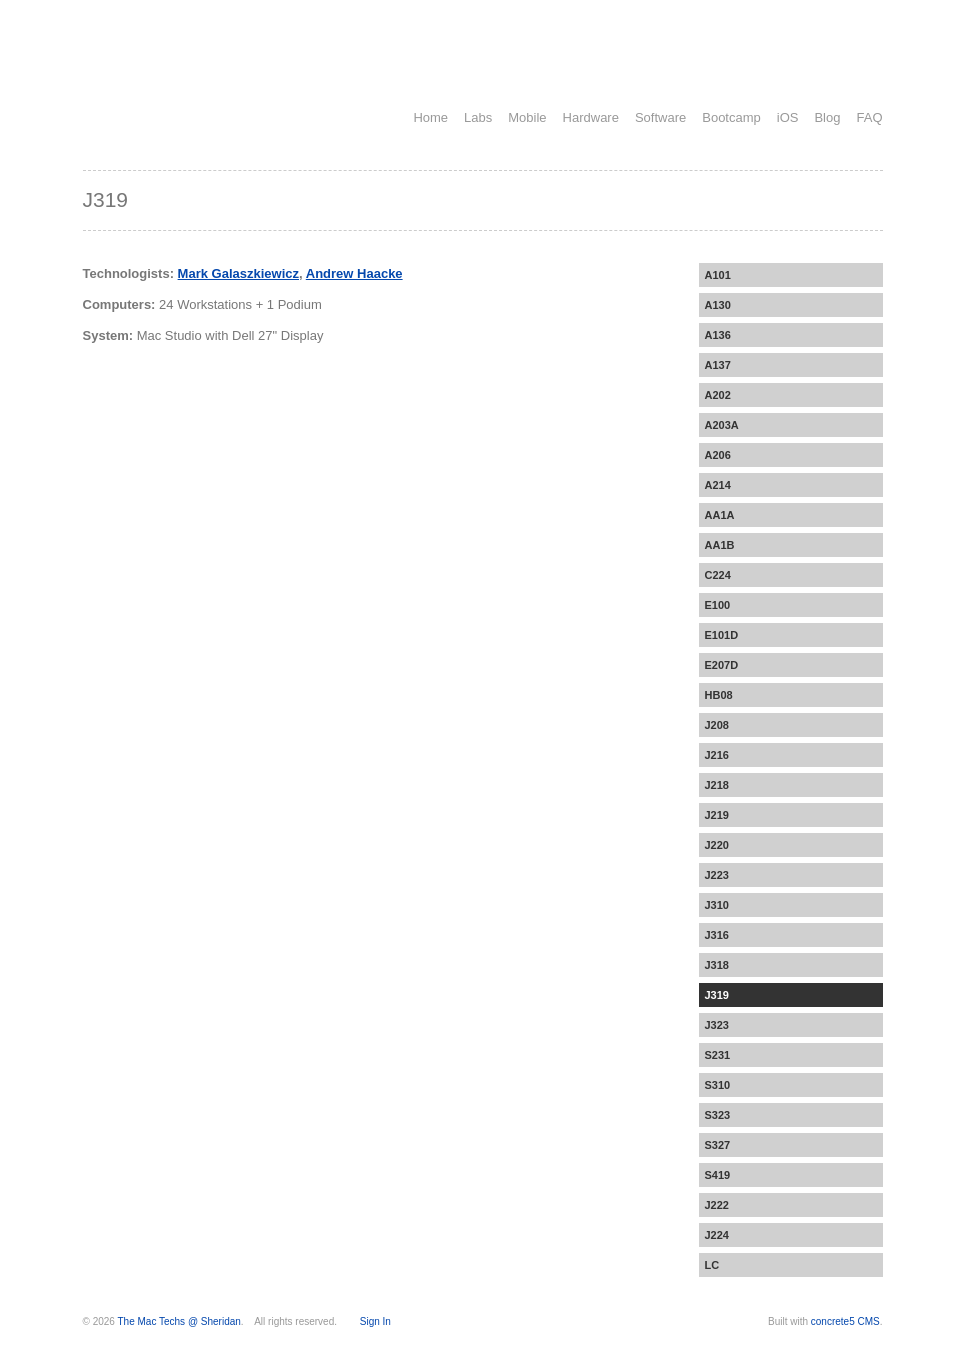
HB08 (719, 695)
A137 (718, 365)
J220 (717, 845)
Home (430, 117)
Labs (478, 117)
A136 (718, 335)
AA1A (720, 515)
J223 (717, 875)
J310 (717, 905)
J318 (717, 965)
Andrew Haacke (354, 273)
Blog (827, 117)
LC (712, 1265)
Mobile (527, 117)
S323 (718, 1115)
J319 (717, 995)
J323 (717, 1025)
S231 (718, 1055)
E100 (718, 605)
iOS (788, 117)
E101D (722, 635)
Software (660, 117)
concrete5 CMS (845, 1321)
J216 (717, 755)
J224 (717, 1235)
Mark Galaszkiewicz (238, 273)
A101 (718, 275)
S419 (718, 1175)
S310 (718, 1085)
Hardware (591, 117)
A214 (718, 485)
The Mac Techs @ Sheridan (179, 1321)
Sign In (375, 1321)
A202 (718, 395)
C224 (718, 575)
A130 (718, 305)
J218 (717, 785)
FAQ (869, 117)
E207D (722, 665)
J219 (717, 815)
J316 (717, 935)
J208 (717, 725)
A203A (722, 425)
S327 (718, 1145)
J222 (717, 1205)
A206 (718, 455)
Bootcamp (731, 117)
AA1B (720, 545)
